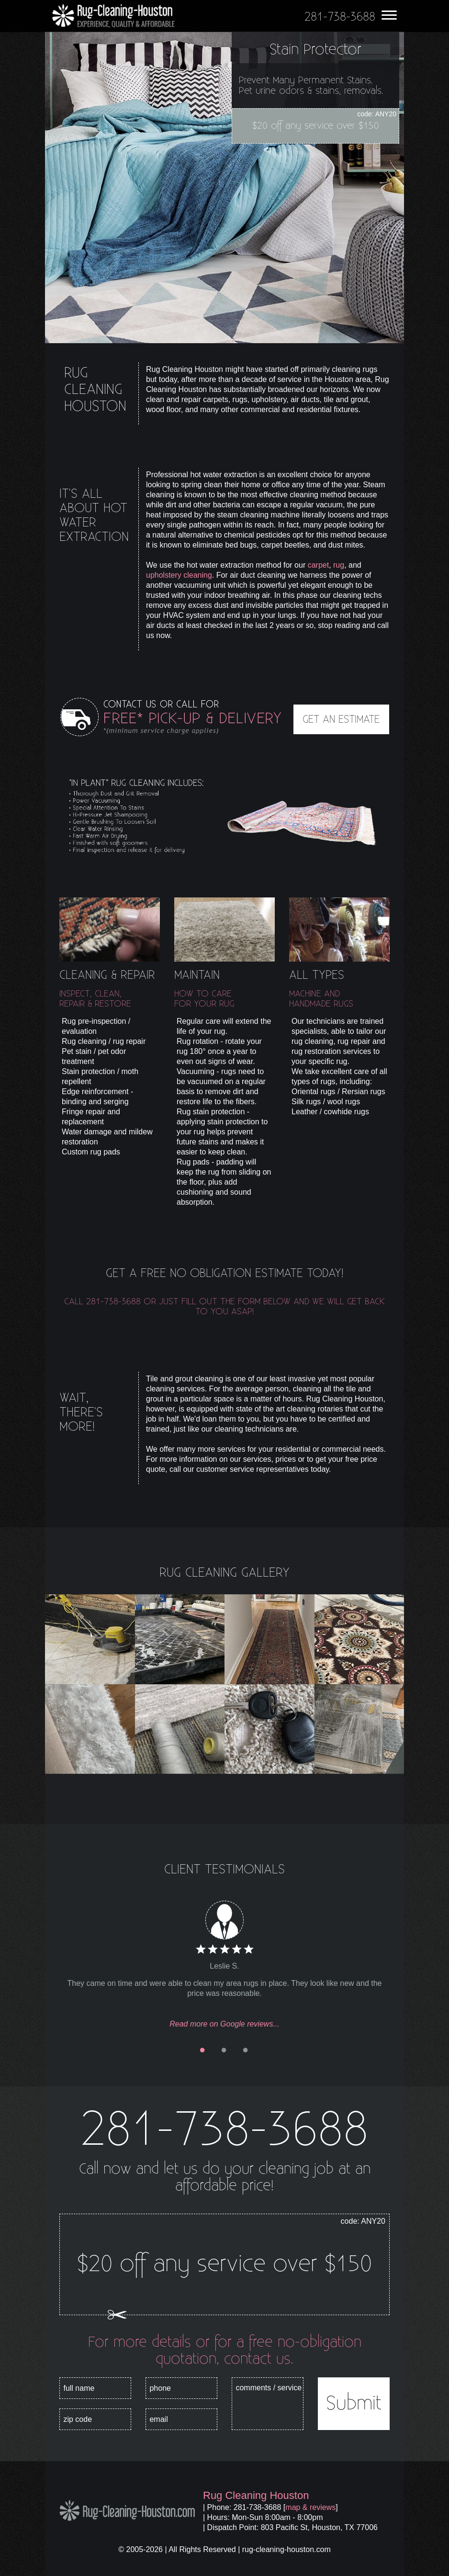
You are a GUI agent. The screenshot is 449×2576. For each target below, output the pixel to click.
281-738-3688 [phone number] (224, 2130)
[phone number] (339, 17)
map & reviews (310, 2507)
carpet (318, 565)
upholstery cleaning (179, 575)
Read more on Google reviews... (224, 2024)
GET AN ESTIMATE (341, 719)
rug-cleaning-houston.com (286, 2549)
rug (338, 565)
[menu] (389, 13)
